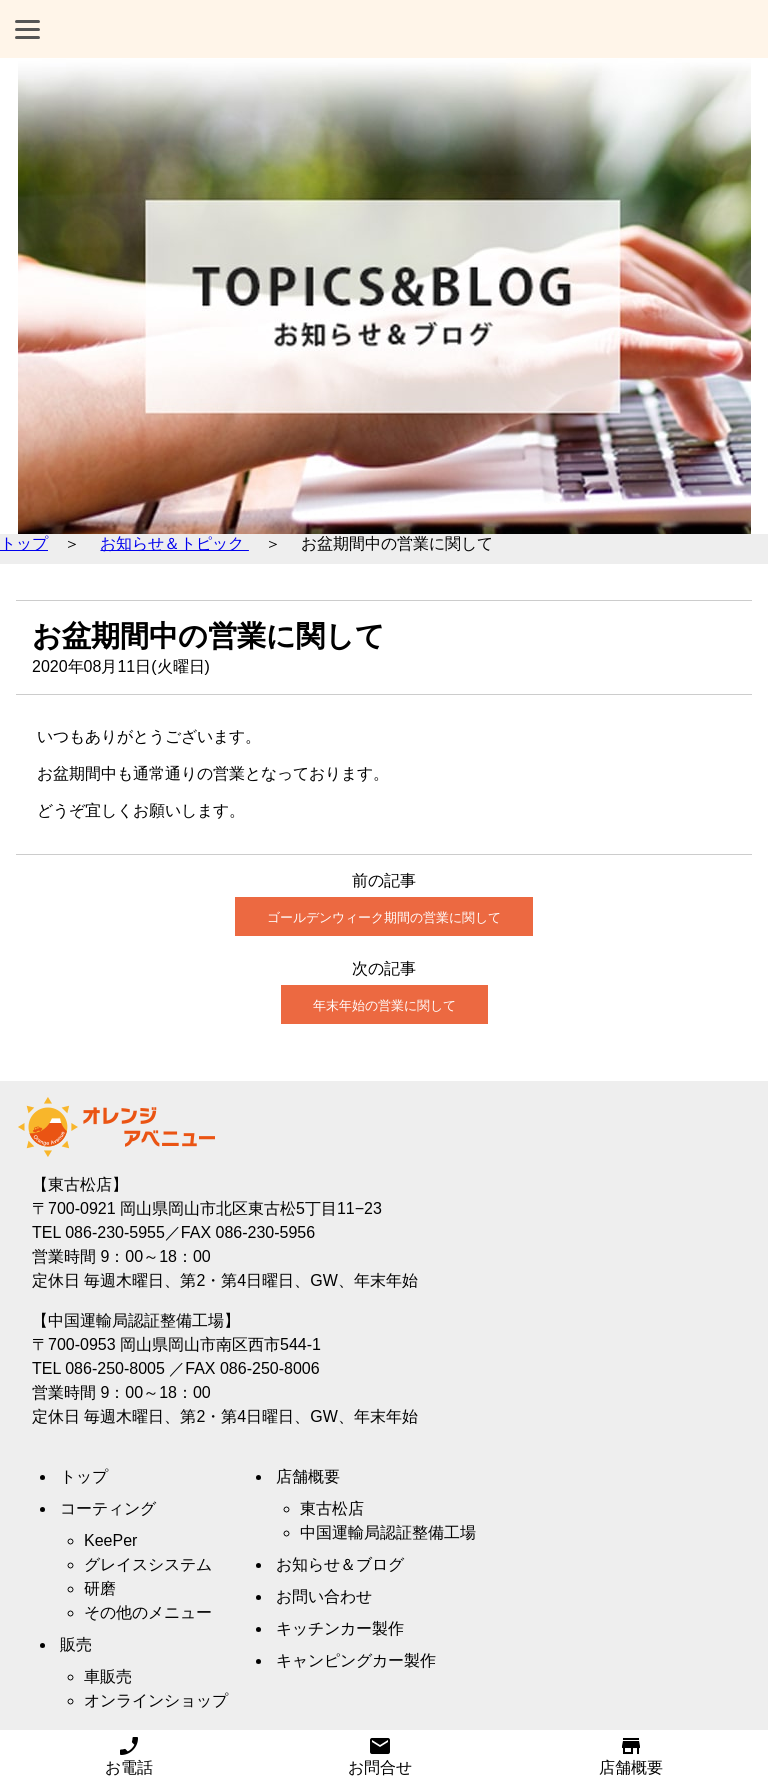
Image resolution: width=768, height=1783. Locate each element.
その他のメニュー (148, 1612)
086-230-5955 (115, 1232)
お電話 (129, 1760)
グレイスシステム (148, 1564)
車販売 (108, 1676)
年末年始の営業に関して (384, 1005)
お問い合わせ (324, 1596)
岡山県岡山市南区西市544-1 (220, 1344)
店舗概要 (631, 1760)
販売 (76, 1644)
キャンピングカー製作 (356, 1660)
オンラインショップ (156, 1700)
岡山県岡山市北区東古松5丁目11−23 (251, 1208)
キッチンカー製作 (340, 1628)
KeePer (110, 1540)
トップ (24, 543)
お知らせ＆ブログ (340, 1564)
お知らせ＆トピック (174, 543)
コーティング (108, 1508)
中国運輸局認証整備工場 (388, 1532)
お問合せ (380, 1760)
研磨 (100, 1588)
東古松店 (332, 1508)
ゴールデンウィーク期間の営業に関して (384, 917)
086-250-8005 (115, 1368)
